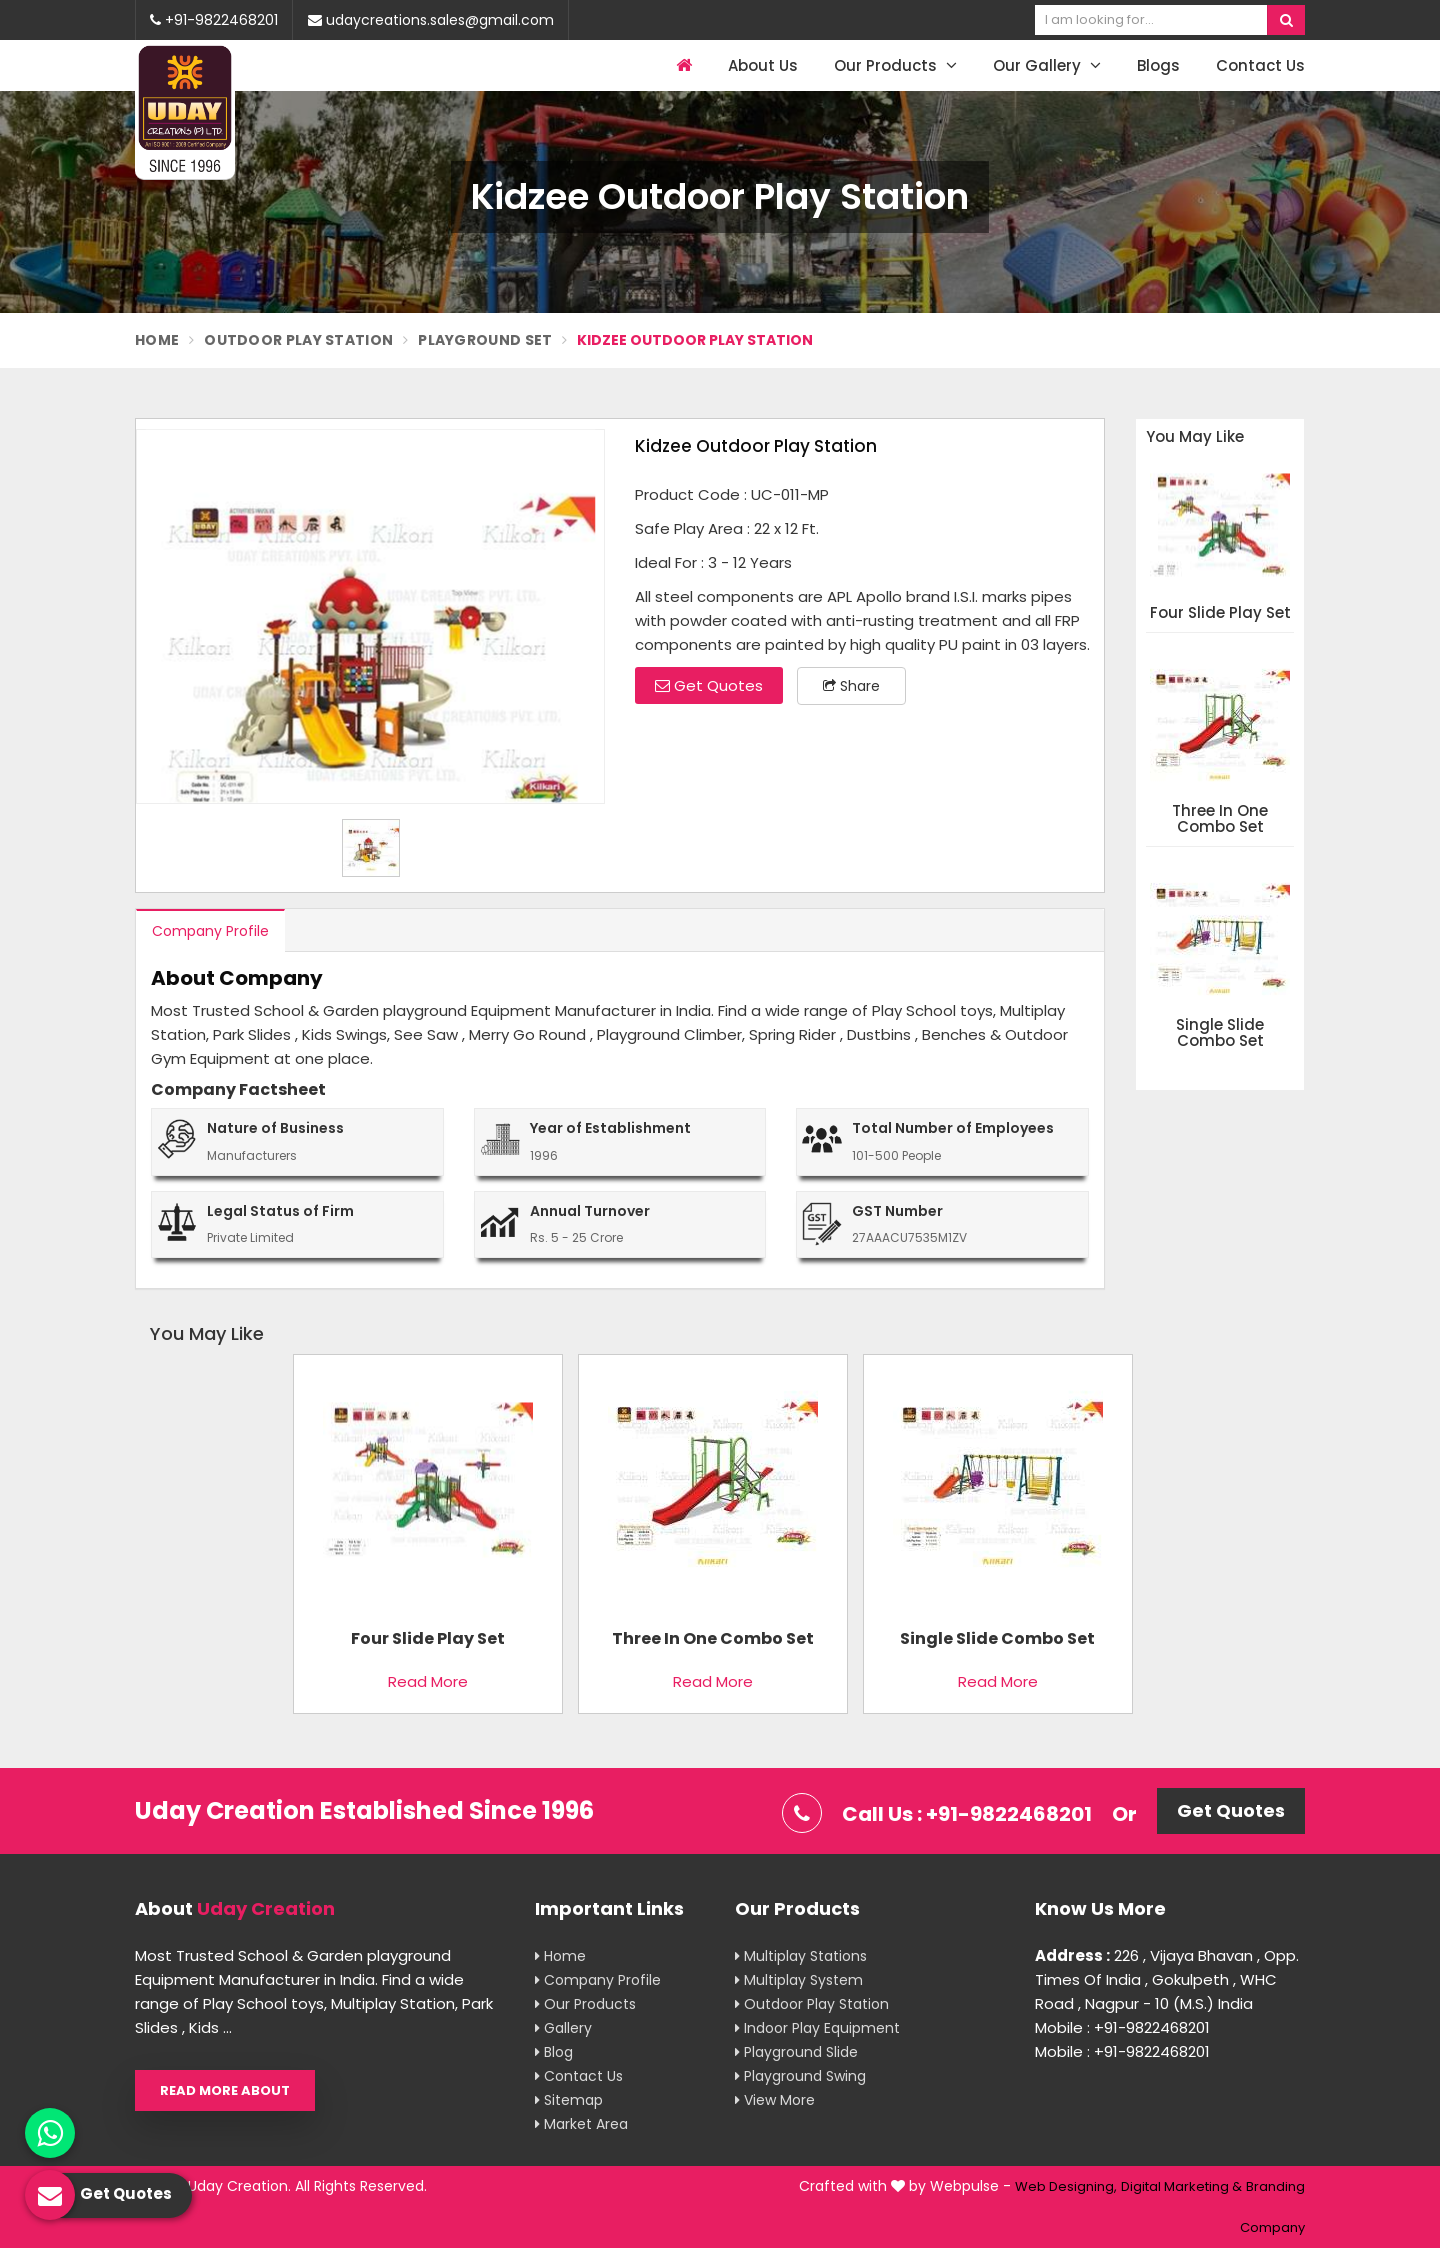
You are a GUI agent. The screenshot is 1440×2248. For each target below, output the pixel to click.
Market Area (581, 2124)
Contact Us (1260, 65)
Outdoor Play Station (298, 340)
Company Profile (210, 931)
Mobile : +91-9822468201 (1122, 2027)
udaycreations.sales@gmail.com (431, 20)
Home (157, 340)
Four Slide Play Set (1220, 613)
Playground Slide (796, 2052)
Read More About (225, 2090)
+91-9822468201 (214, 20)
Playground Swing (800, 2076)
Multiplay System (799, 1980)
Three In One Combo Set (1220, 819)
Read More (428, 1681)
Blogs (1158, 65)
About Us (763, 65)
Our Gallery (1047, 65)
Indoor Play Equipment (817, 2028)
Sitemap (569, 2100)
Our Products (895, 65)
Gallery (563, 2028)
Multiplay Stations (801, 1956)
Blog (554, 2052)
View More (775, 2100)
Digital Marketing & (1181, 2186)
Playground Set (485, 340)
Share (851, 686)
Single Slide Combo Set (1220, 1033)
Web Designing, (1066, 2186)
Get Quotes (709, 685)
